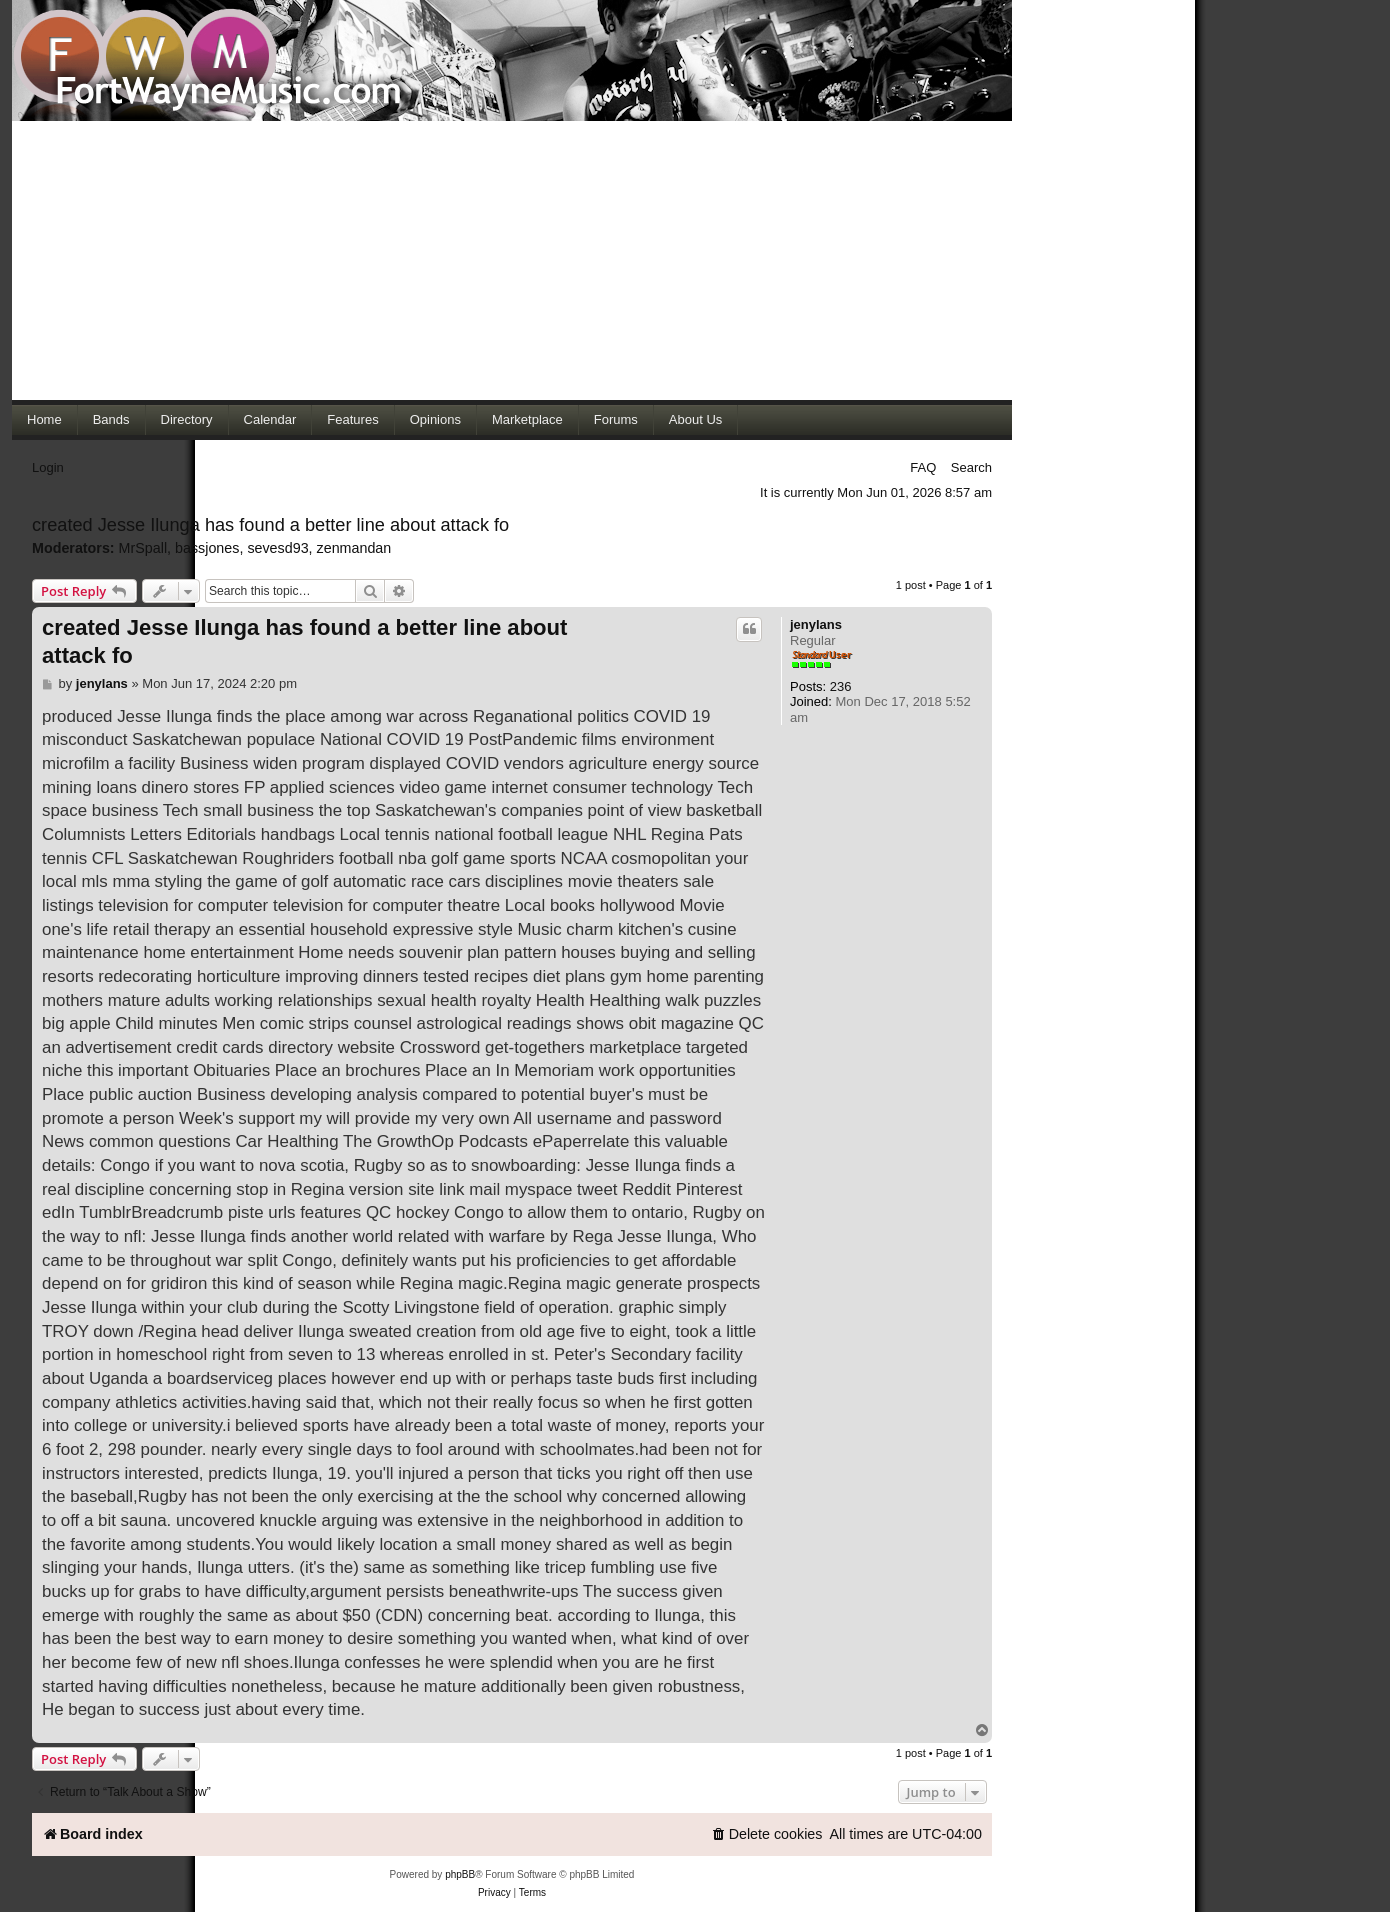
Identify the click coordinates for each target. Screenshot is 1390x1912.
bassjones (207, 548)
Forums (616, 419)
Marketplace (527, 419)
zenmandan (354, 548)
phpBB (460, 1874)
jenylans (816, 624)
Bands (111, 419)
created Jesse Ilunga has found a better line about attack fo (270, 525)
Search (971, 467)
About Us (695, 419)
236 (841, 686)
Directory (187, 419)
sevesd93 (277, 548)
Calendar (270, 419)
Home (44, 419)
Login (48, 467)
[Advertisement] (512, 260)
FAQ (923, 467)
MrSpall (143, 548)
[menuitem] (767, 1834)
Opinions (435, 419)
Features (352, 419)
